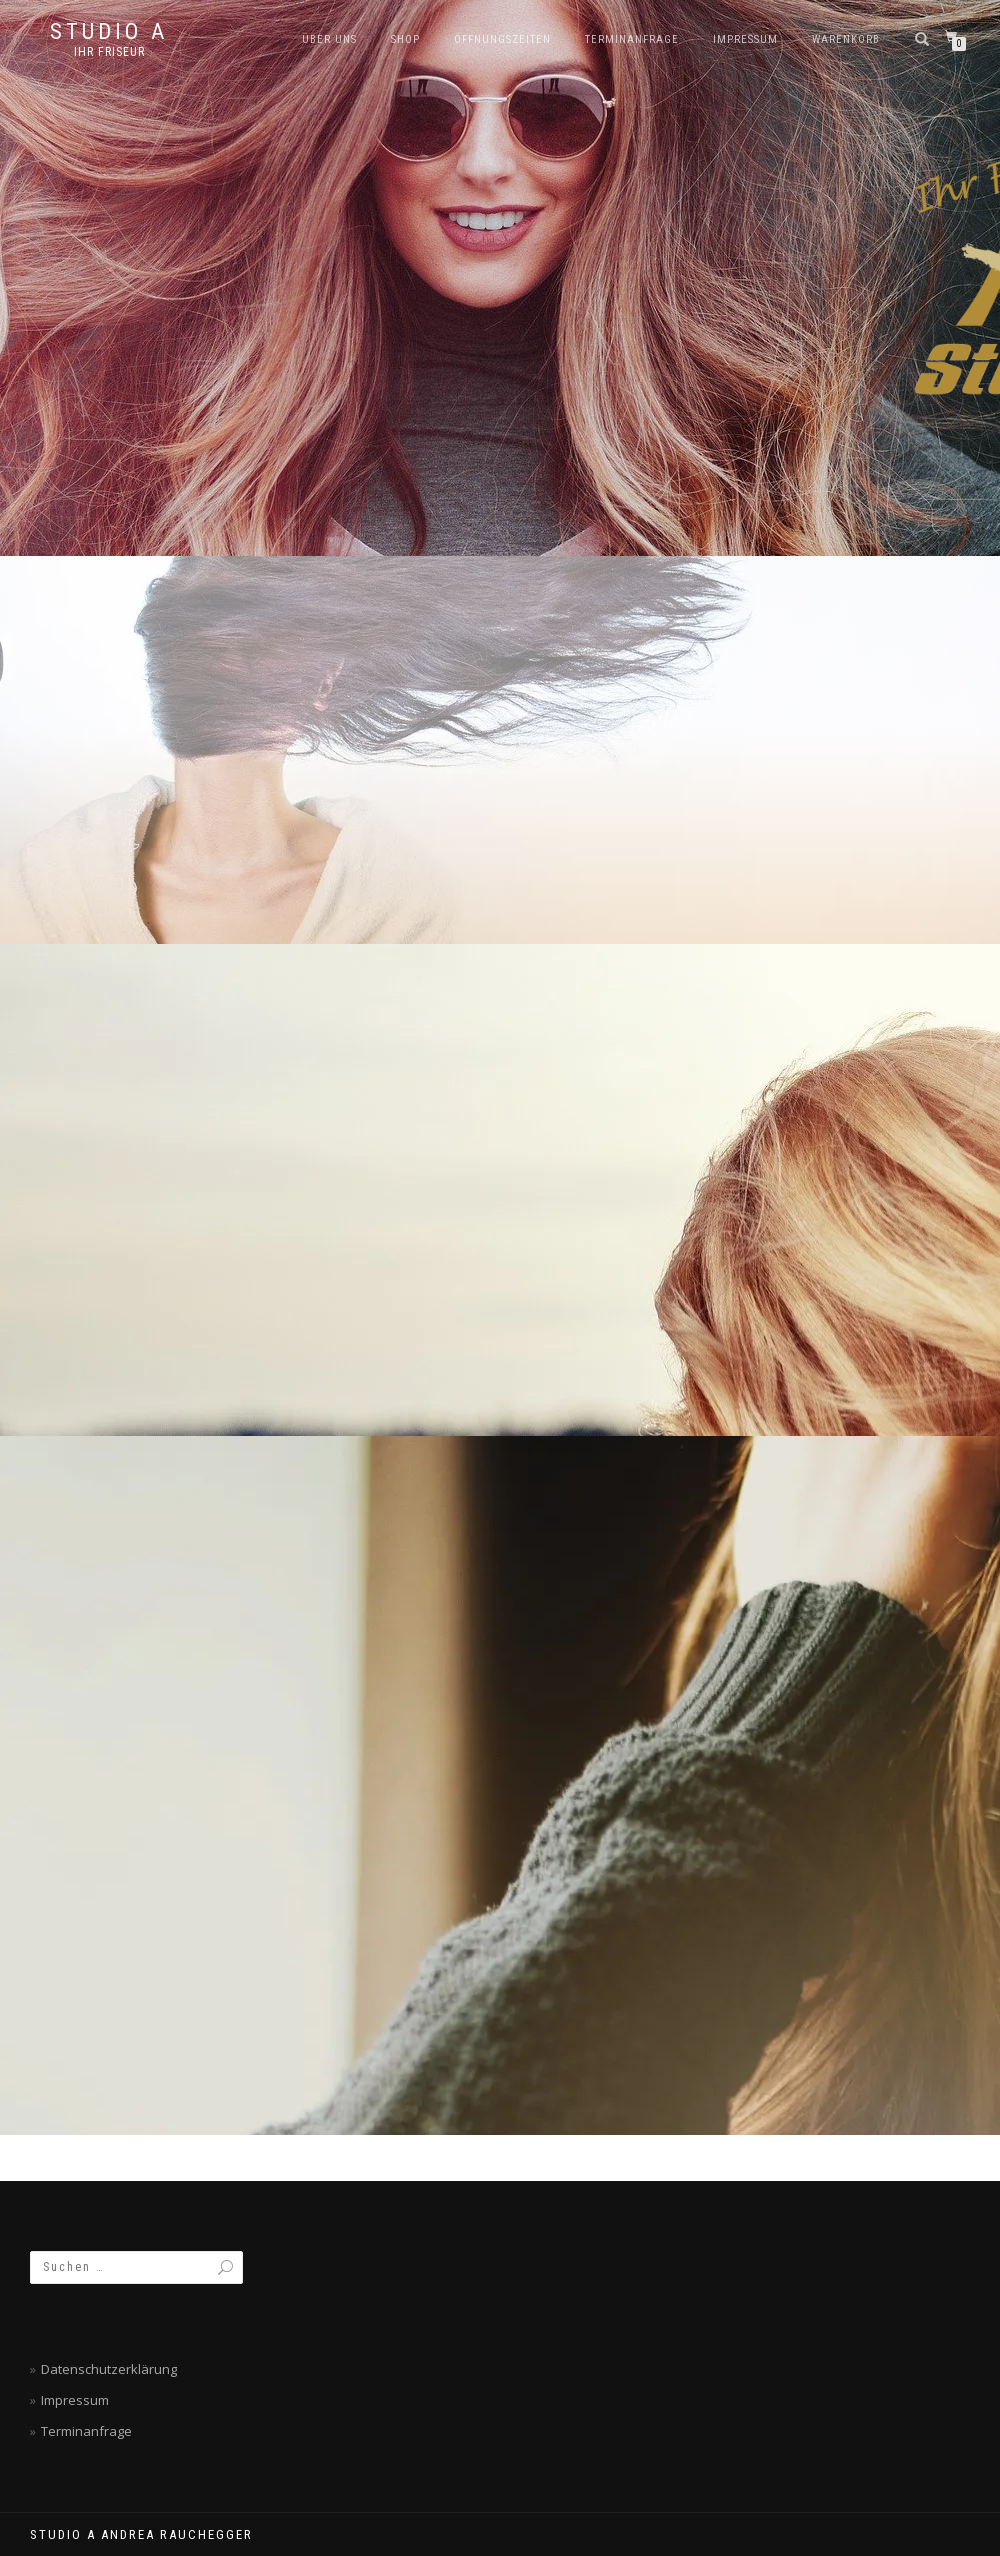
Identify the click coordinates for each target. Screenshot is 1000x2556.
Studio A (109, 32)
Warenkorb (846, 39)
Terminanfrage (632, 39)
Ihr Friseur (109, 52)
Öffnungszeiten (502, 39)
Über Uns (329, 39)
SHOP (405, 39)
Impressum (745, 39)
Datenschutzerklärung (109, 2369)
